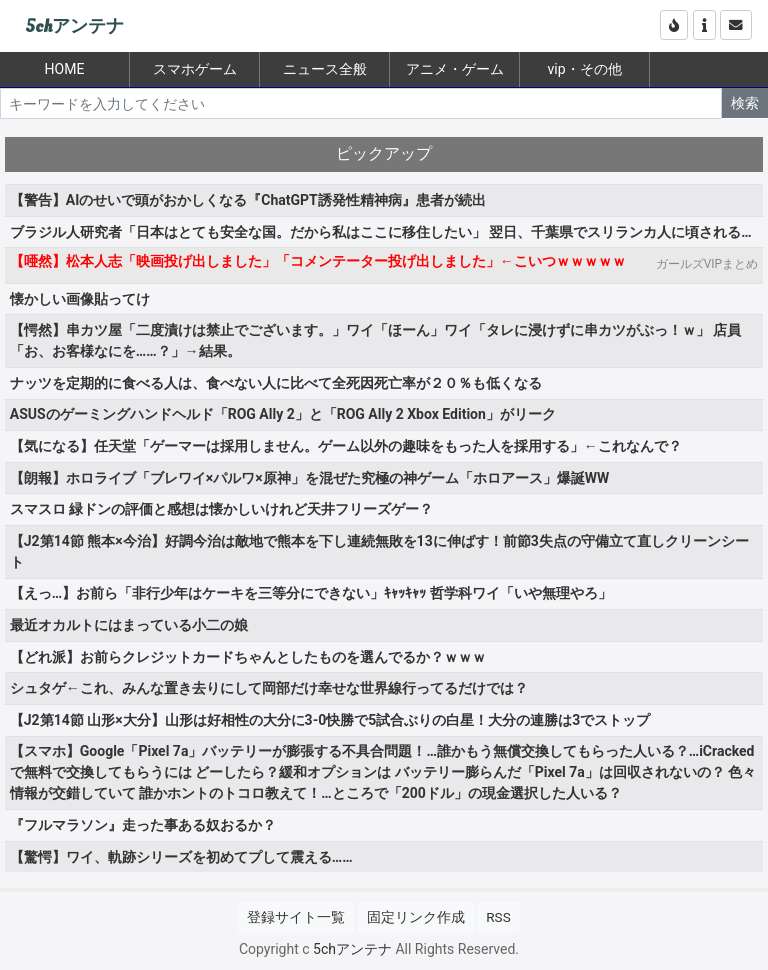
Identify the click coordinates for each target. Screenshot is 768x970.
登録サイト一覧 (296, 917)
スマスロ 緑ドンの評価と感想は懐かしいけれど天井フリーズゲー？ (221, 509)
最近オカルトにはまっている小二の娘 (129, 625)
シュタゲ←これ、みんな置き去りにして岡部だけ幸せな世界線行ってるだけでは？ (269, 688)
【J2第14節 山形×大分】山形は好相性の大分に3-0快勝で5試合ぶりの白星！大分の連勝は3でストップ (330, 720)
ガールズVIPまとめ (707, 264)
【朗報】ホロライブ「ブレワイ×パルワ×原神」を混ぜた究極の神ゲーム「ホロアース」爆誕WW (309, 478)
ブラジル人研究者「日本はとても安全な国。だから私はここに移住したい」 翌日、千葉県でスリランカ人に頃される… (381, 232)
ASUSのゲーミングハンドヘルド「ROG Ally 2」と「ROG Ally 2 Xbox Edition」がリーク (283, 414)
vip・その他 (584, 69)
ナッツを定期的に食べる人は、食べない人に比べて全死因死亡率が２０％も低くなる (276, 383)
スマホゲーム (195, 69)
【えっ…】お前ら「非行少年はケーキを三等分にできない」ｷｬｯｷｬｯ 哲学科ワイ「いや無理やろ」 (311, 593)
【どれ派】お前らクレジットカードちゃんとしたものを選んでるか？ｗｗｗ (248, 657)
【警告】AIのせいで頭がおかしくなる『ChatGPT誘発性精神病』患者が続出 (248, 200)
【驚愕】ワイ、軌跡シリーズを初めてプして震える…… (181, 857)
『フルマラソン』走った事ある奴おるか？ (143, 825)
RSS (498, 917)
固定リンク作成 (416, 917)
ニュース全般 (325, 69)
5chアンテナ (74, 26)
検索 (745, 103)
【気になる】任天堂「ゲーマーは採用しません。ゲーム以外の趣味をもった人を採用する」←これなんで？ (346, 446)
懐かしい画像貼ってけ (80, 299)
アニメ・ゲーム (455, 69)
